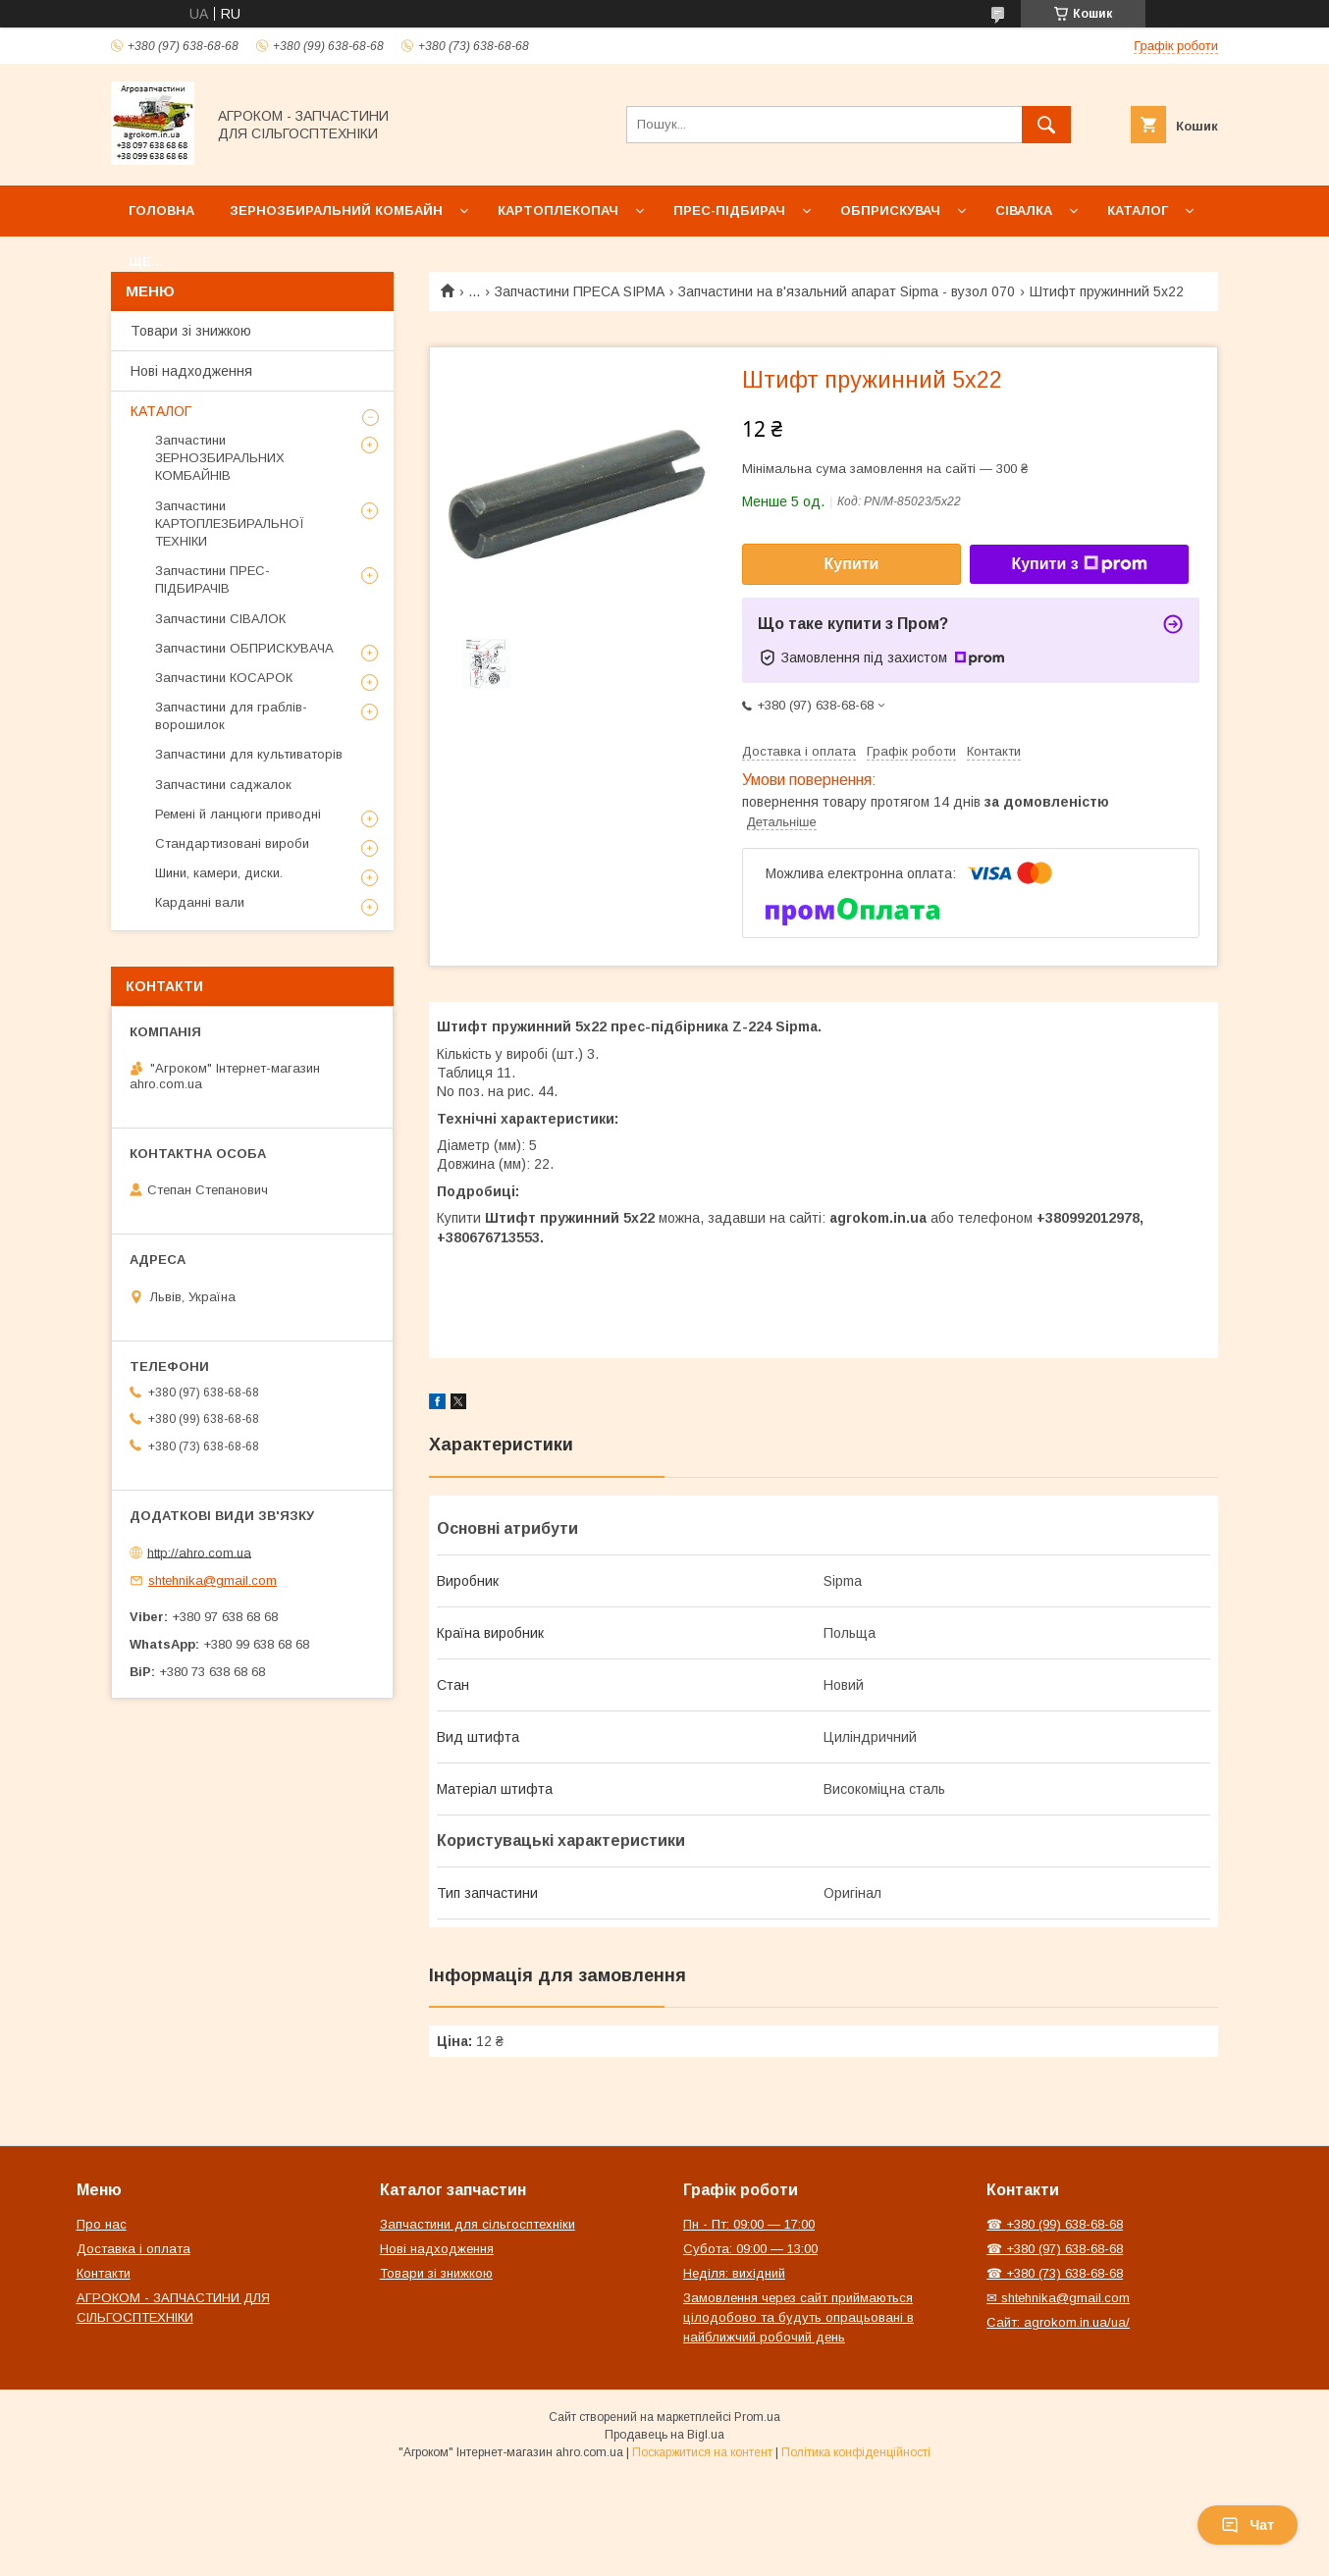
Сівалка (1023, 210)
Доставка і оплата (133, 2248)
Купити (851, 563)
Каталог (1137, 210)
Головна (161, 210)
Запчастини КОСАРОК (223, 677)
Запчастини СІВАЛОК (220, 618)
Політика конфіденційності (855, 2452)
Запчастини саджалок (223, 784)
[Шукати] (1046, 124)
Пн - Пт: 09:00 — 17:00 (749, 2224)
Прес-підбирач (729, 210)
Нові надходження (191, 371)
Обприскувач (890, 210)
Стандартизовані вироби (232, 843)
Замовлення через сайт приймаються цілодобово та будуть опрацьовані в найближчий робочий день (798, 2317)
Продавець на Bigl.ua (664, 2435)
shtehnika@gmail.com (212, 1580)
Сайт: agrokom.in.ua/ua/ (1058, 2322)
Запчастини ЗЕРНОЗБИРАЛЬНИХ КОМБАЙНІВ (220, 458)
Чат (1247, 2525)
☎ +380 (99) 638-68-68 (1054, 2224)
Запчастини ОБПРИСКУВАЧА (244, 648)
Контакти (104, 2273)
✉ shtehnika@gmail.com (1058, 2297)
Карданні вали (199, 902)
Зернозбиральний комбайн (336, 210)
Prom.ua (757, 2417)
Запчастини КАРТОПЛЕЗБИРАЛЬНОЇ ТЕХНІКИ (229, 524)
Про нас (102, 2224)
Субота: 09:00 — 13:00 (750, 2248)
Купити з (1078, 564)
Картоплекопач (558, 210)
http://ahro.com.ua (199, 1552)
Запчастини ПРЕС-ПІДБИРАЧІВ (212, 579)
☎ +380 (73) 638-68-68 (1054, 2273)
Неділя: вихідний (734, 2273)
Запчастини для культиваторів (249, 754)
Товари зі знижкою (191, 331)
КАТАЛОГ (161, 411)
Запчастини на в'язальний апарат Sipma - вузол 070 (846, 291)
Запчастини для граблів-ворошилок (231, 716)
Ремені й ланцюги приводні (238, 814)
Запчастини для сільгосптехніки (477, 2224)
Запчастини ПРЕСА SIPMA (579, 291)
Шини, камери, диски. (219, 873)
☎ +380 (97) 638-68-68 (1054, 2248)
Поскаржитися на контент (702, 2452)
